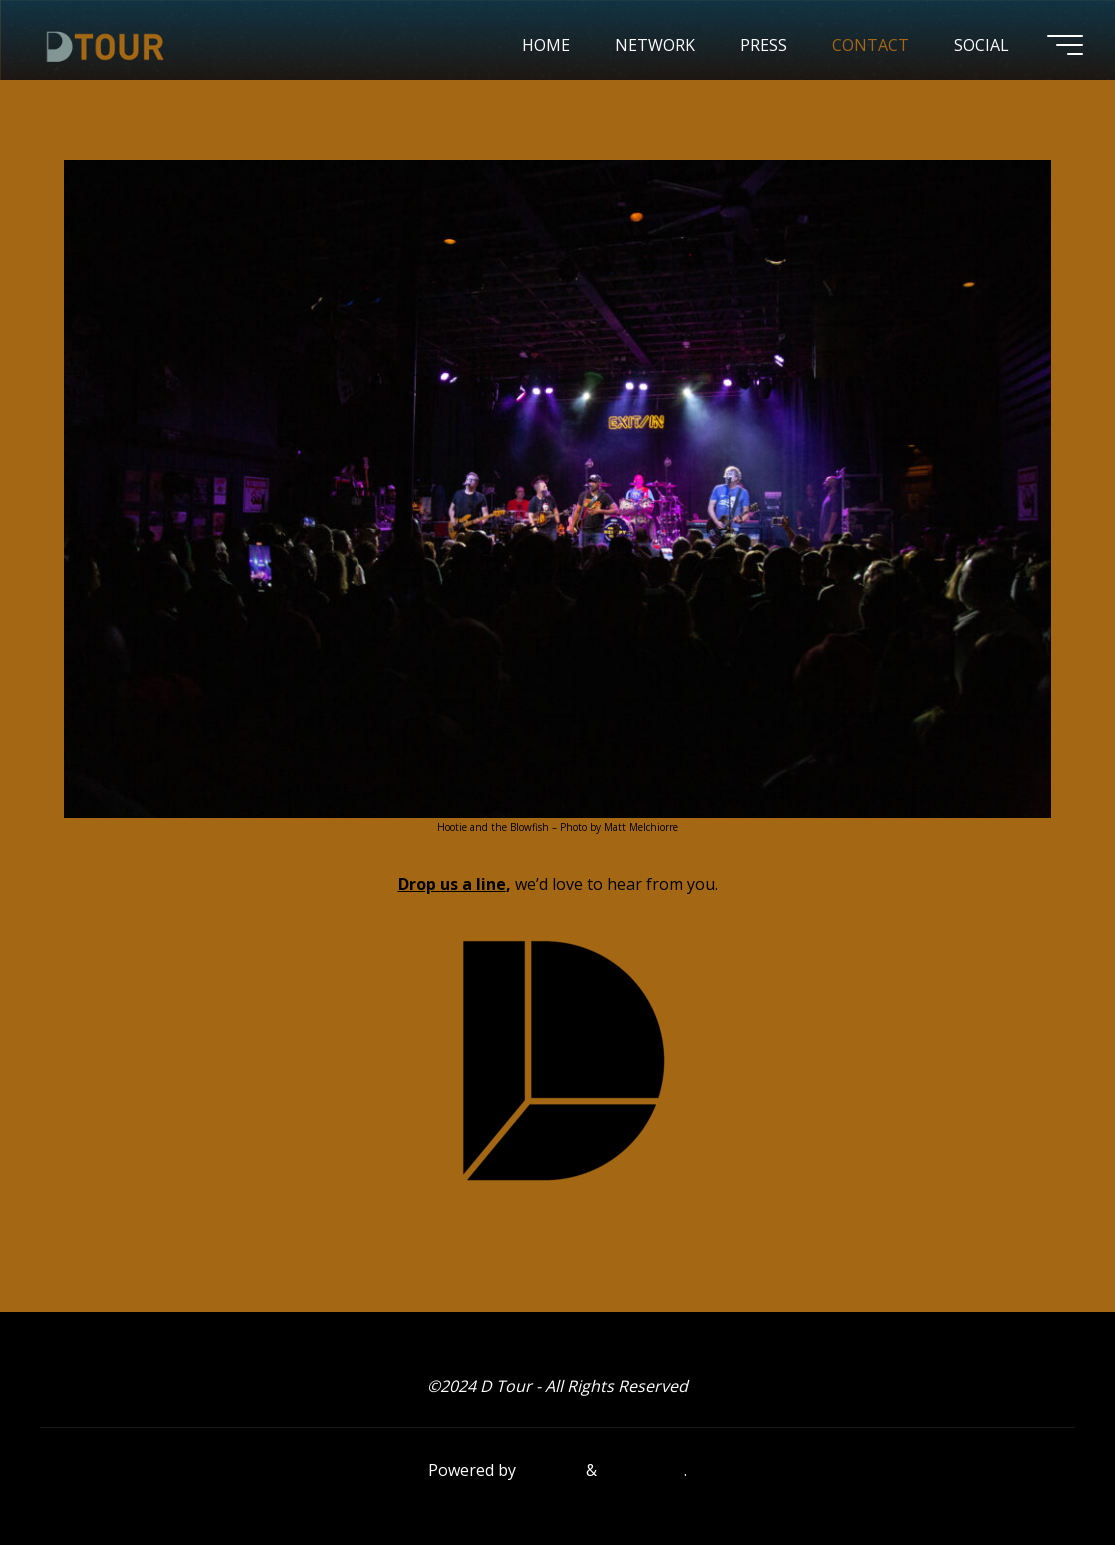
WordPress (642, 1470)
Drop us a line (452, 885)
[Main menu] (1065, 45)
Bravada (549, 1470)
